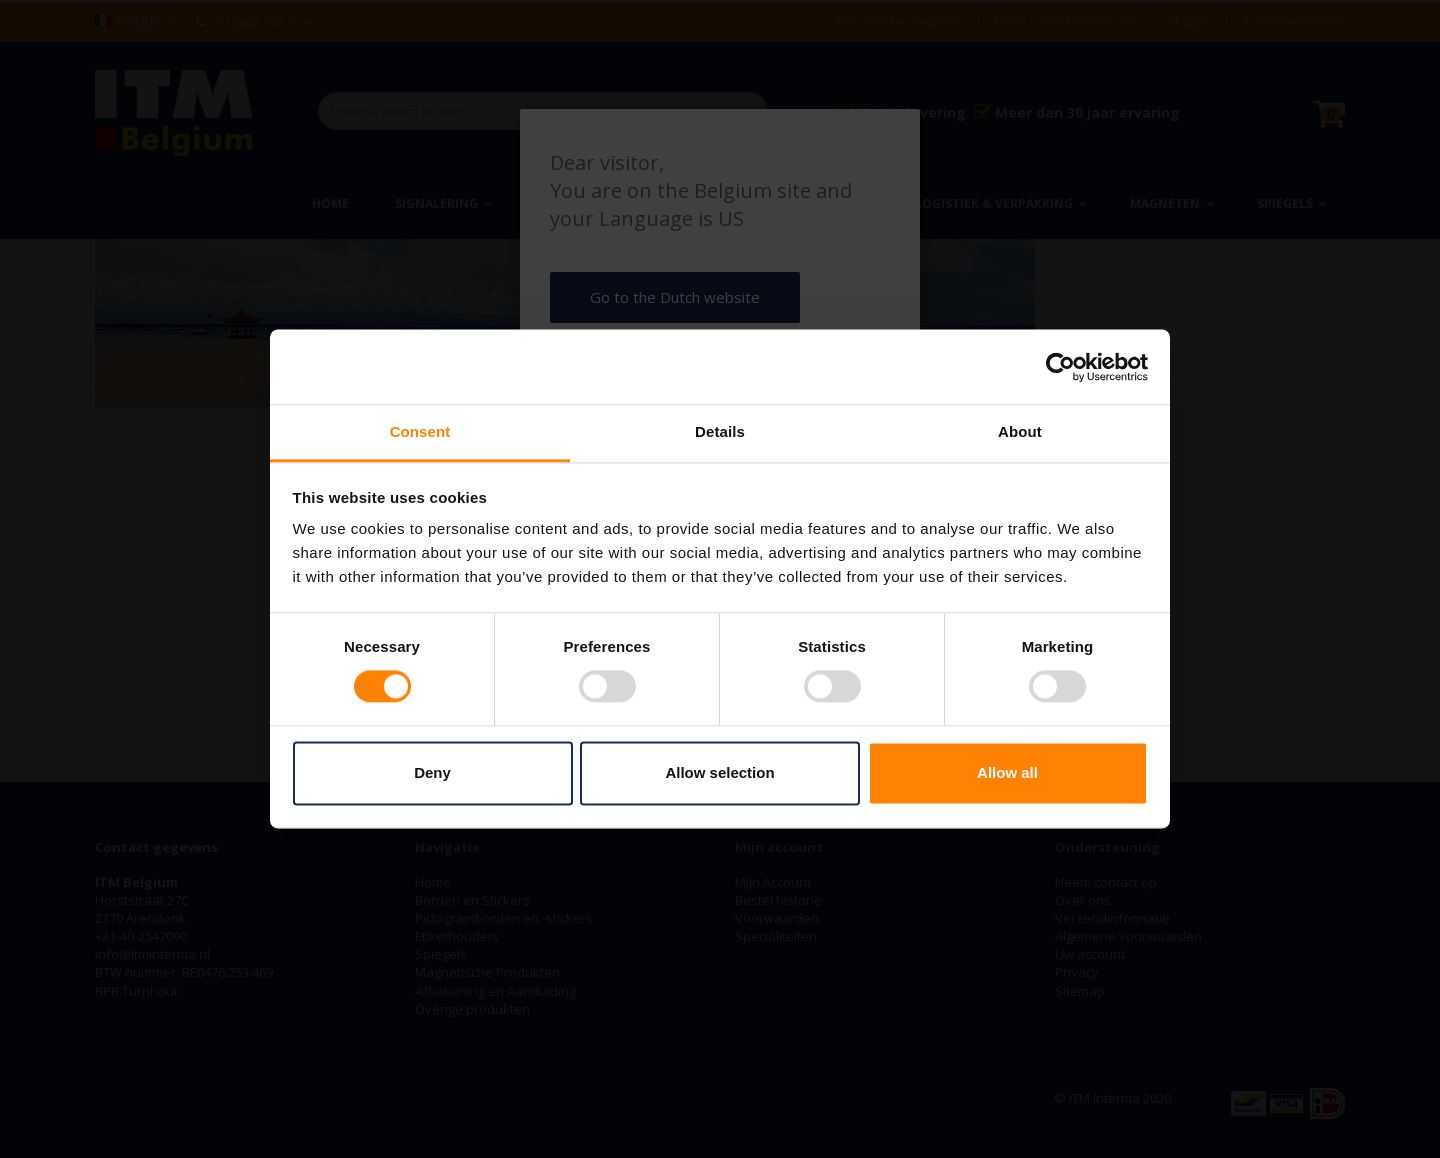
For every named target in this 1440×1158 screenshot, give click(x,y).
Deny (432, 772)
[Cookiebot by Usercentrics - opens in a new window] (1060, 367)
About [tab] (1020, 431)
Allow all (1007, 772)
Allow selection (719, 772)
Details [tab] (720, 431)
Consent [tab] (420, 431)
